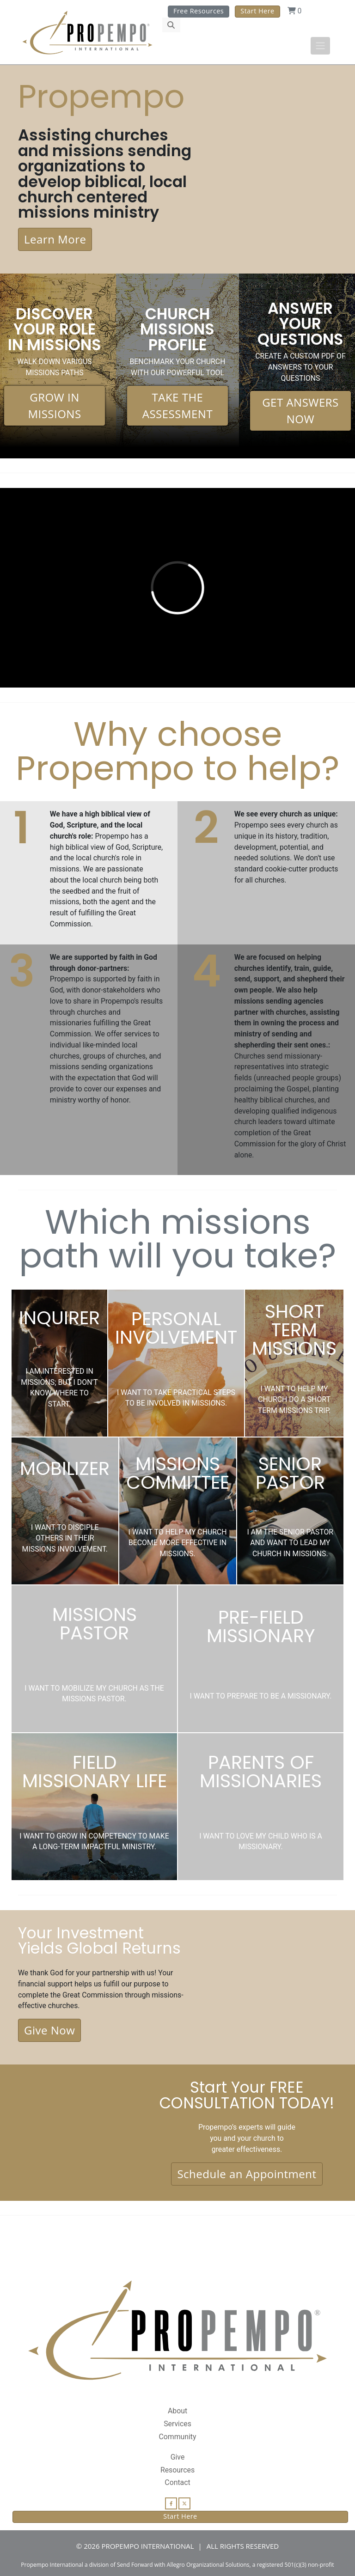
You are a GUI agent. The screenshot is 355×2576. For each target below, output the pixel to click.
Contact (177, 2482)
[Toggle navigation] (320, 46)
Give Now (49, 2030)
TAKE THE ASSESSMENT (177, 405)
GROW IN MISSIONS (54, 405)
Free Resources (198, 10)
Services (177, 2423)
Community (177, 2436)
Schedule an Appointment (246, 2173)
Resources (177, 2470)
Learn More (55, 239)
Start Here (257, 10)
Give (178, 2457)
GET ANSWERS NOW (300, 410)
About (177, 2410)
